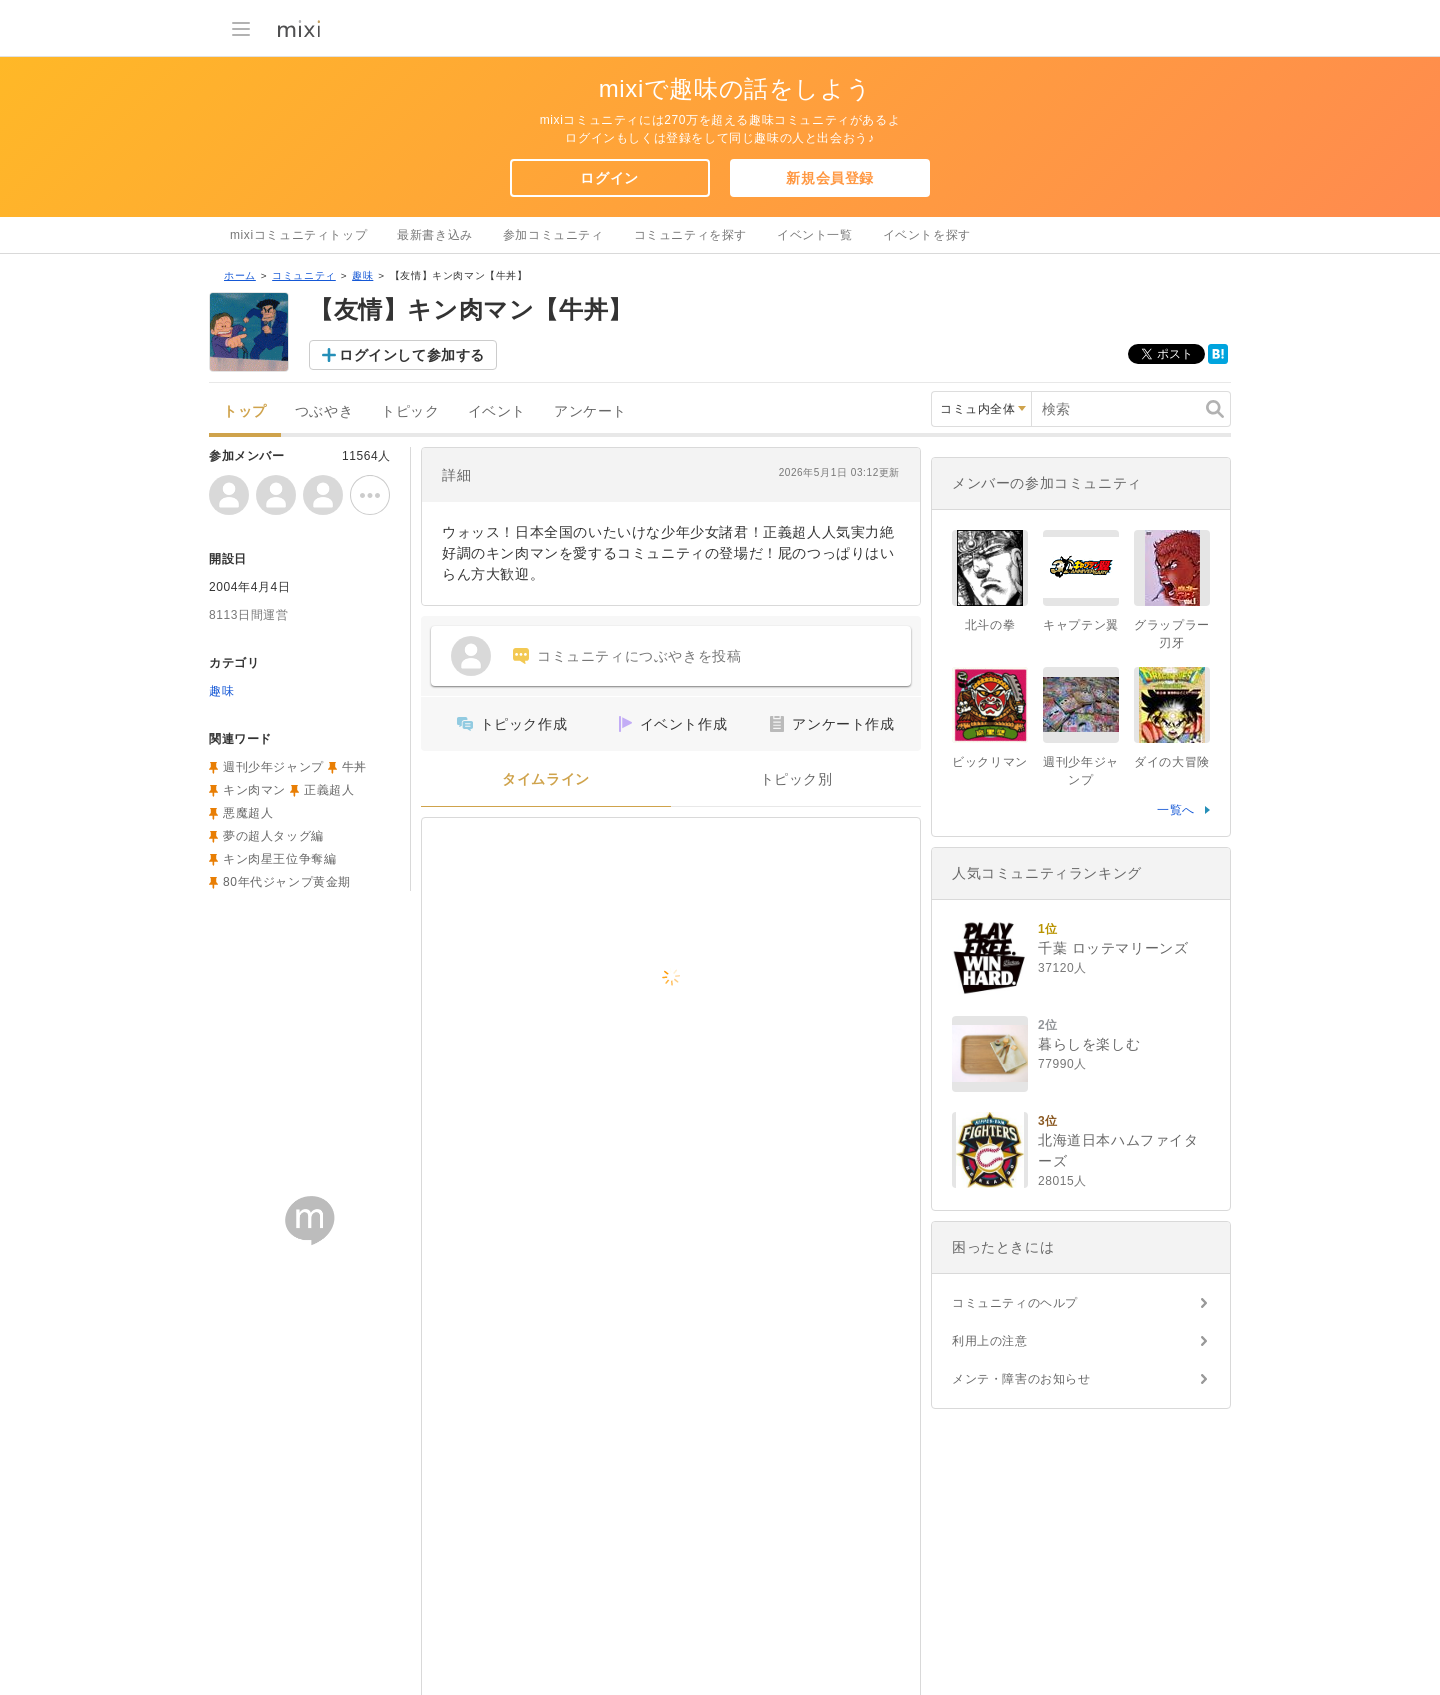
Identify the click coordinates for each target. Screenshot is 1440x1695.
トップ (245, 411)
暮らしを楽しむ (1089, 1044)
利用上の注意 (990, 1341)
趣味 (362, 275)
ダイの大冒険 (1172, 762)
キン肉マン (254, 790)
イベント (497, 411)
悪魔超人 (248, 813)
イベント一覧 (815, 235)
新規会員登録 (830, 178)
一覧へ (1176, 810)
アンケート (590, 411)
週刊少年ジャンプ (273, 767)
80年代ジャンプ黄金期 (287, 882)
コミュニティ (304, 275)
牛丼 (354, 767)
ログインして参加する (412, 355)
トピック (410, 411)
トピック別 (796, 779)
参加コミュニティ (553, 235)
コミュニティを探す (690, 235)
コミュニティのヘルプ (1015, 1303)
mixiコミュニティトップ (298, 235)
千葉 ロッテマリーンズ (1113, 948)
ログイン (609, 178)
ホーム (240, 275)
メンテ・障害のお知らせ (1021, 1379)
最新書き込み (435, 235)
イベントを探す (927, 235)
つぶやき (324, 411)
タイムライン (546, 779)
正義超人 (329, 790)
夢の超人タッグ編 (273, 836)
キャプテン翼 (1081, 625)
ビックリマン (990, 762)
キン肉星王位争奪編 (279, 859)
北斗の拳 (990, 625)
